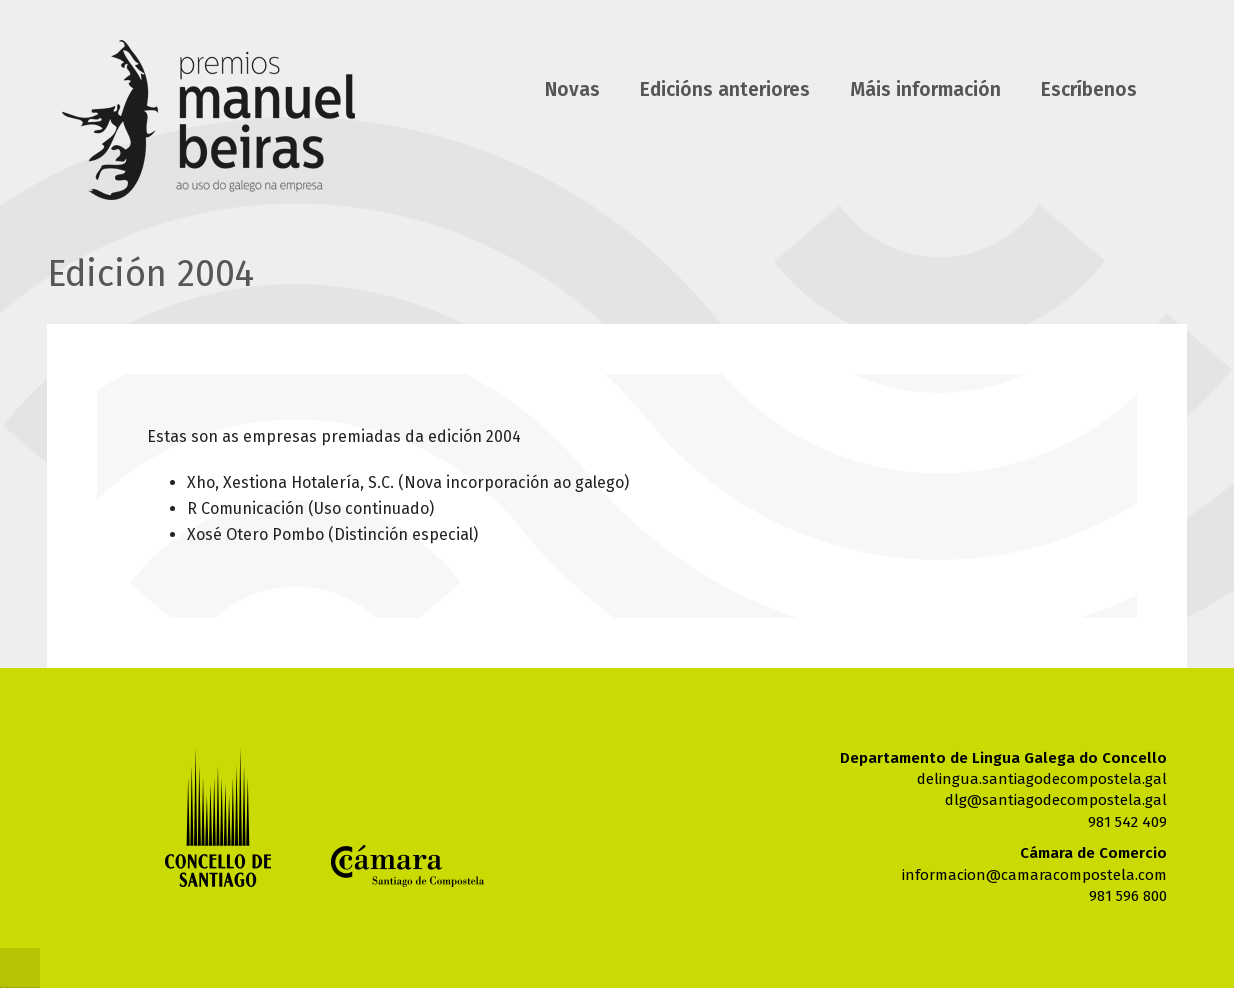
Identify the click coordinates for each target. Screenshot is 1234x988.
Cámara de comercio (407, 866)
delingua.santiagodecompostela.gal (1042, 779)
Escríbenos (1089, 90)
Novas (572, 90)
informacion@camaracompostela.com (1034, 875)
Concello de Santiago (218, 817)
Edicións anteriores (725, 90)
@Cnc (20, 968)
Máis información (925, 90)
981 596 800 (1128, 896)
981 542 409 (1127, 822)
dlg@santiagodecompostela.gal (1056, 800)
